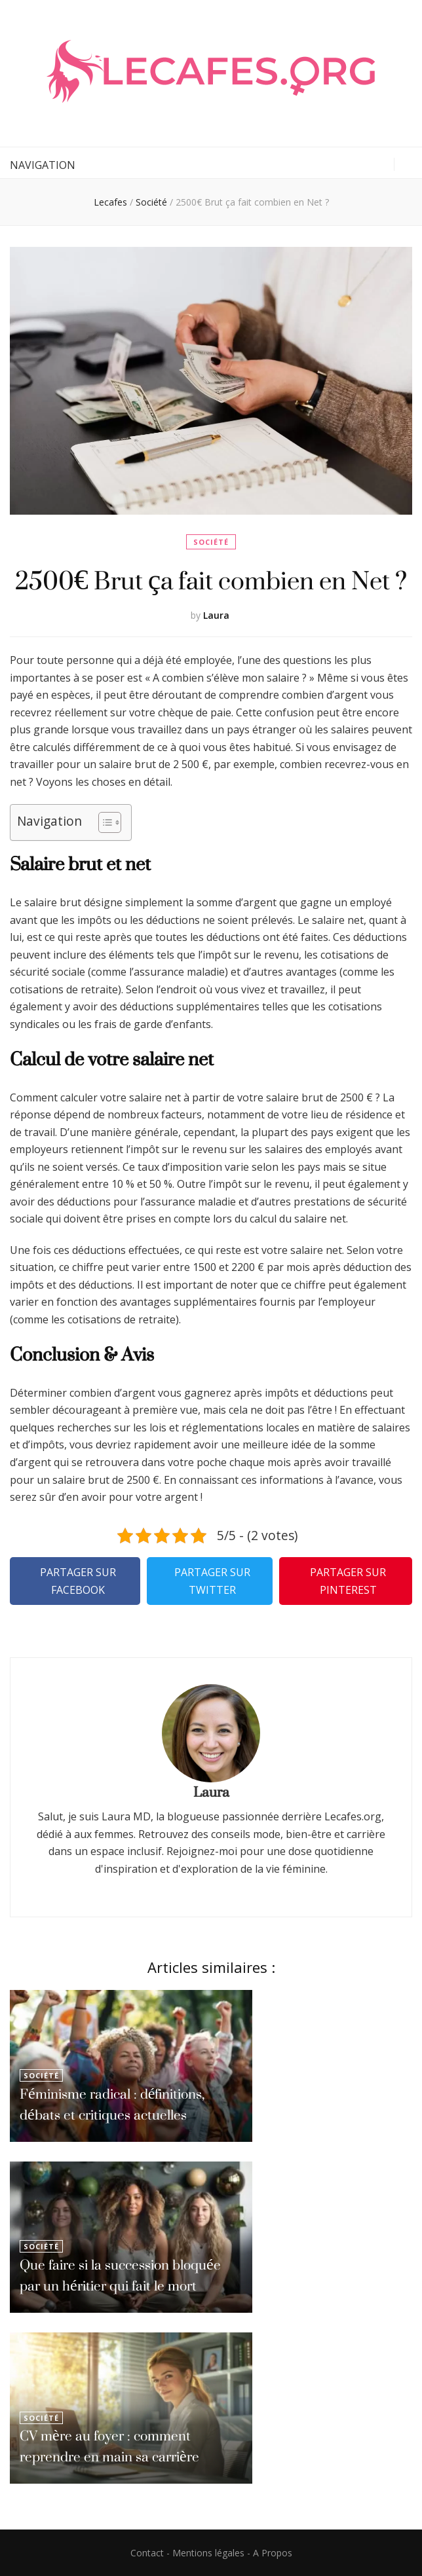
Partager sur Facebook (78, 1581)
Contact (147, 2553)
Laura (216, 615)
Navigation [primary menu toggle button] (42, 165)
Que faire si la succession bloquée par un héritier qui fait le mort (120, 2275)
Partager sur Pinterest (348, 1581)
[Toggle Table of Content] (103, 822)
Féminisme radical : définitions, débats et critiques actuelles (112, 2104)
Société (211, 542)
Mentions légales (208, 2553)
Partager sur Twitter (212, 1581)
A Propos (272, 2553)
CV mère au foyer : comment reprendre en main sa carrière (109, 2446)
